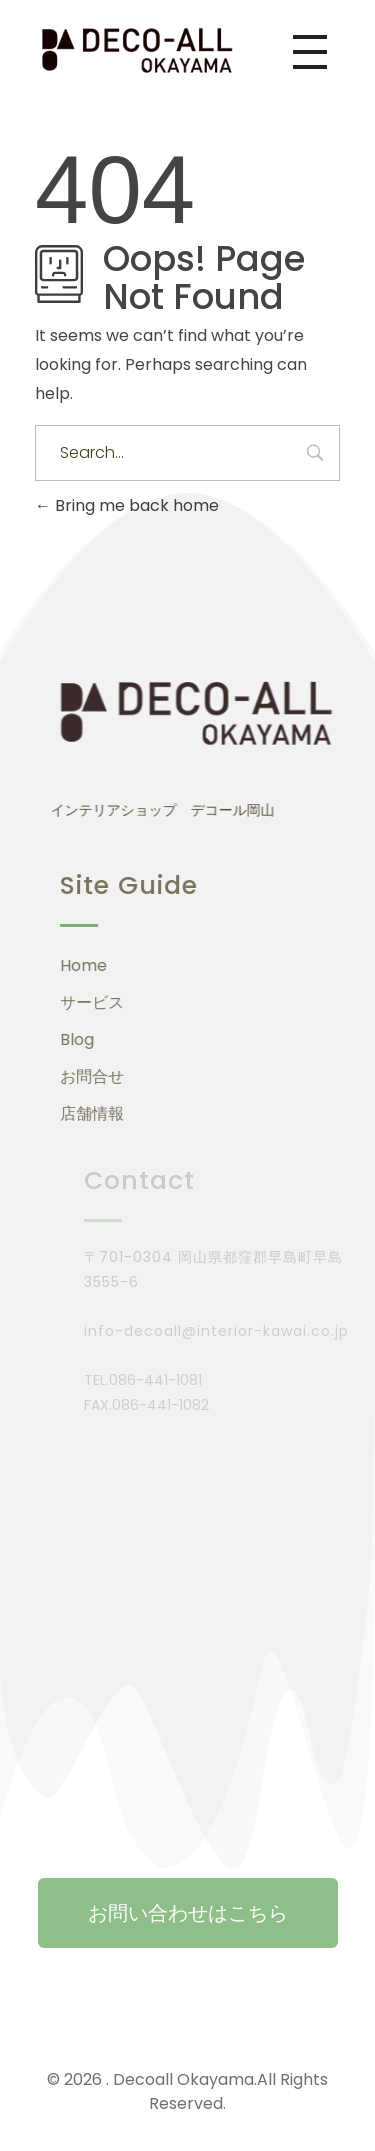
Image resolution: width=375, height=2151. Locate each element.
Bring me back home (127, 505)
